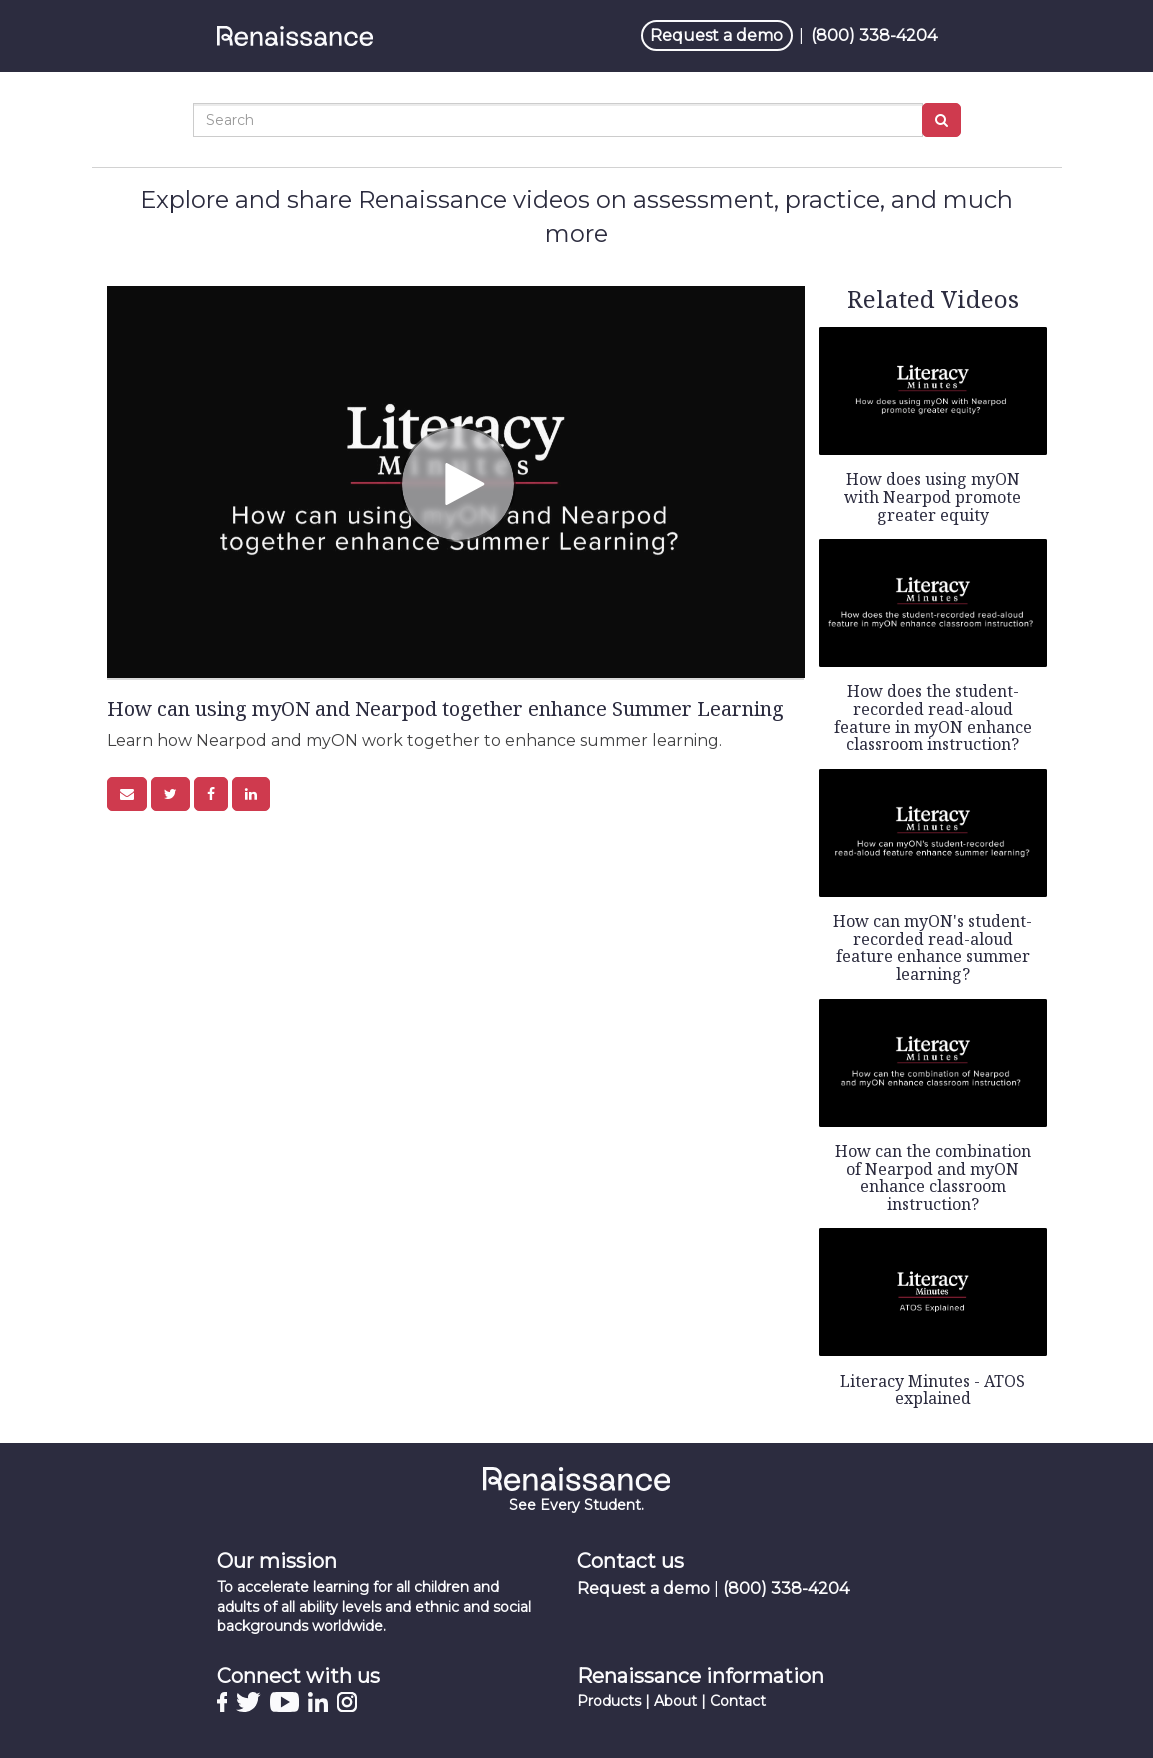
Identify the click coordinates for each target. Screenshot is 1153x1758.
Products (609, 1701)
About (675, 1701)
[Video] (456, 482)
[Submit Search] (941, 120)
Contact (738, 1701)
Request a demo (716, 35)
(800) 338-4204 (874, 35)
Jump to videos (0, 0)
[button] (127, 794)
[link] (170, 794)
